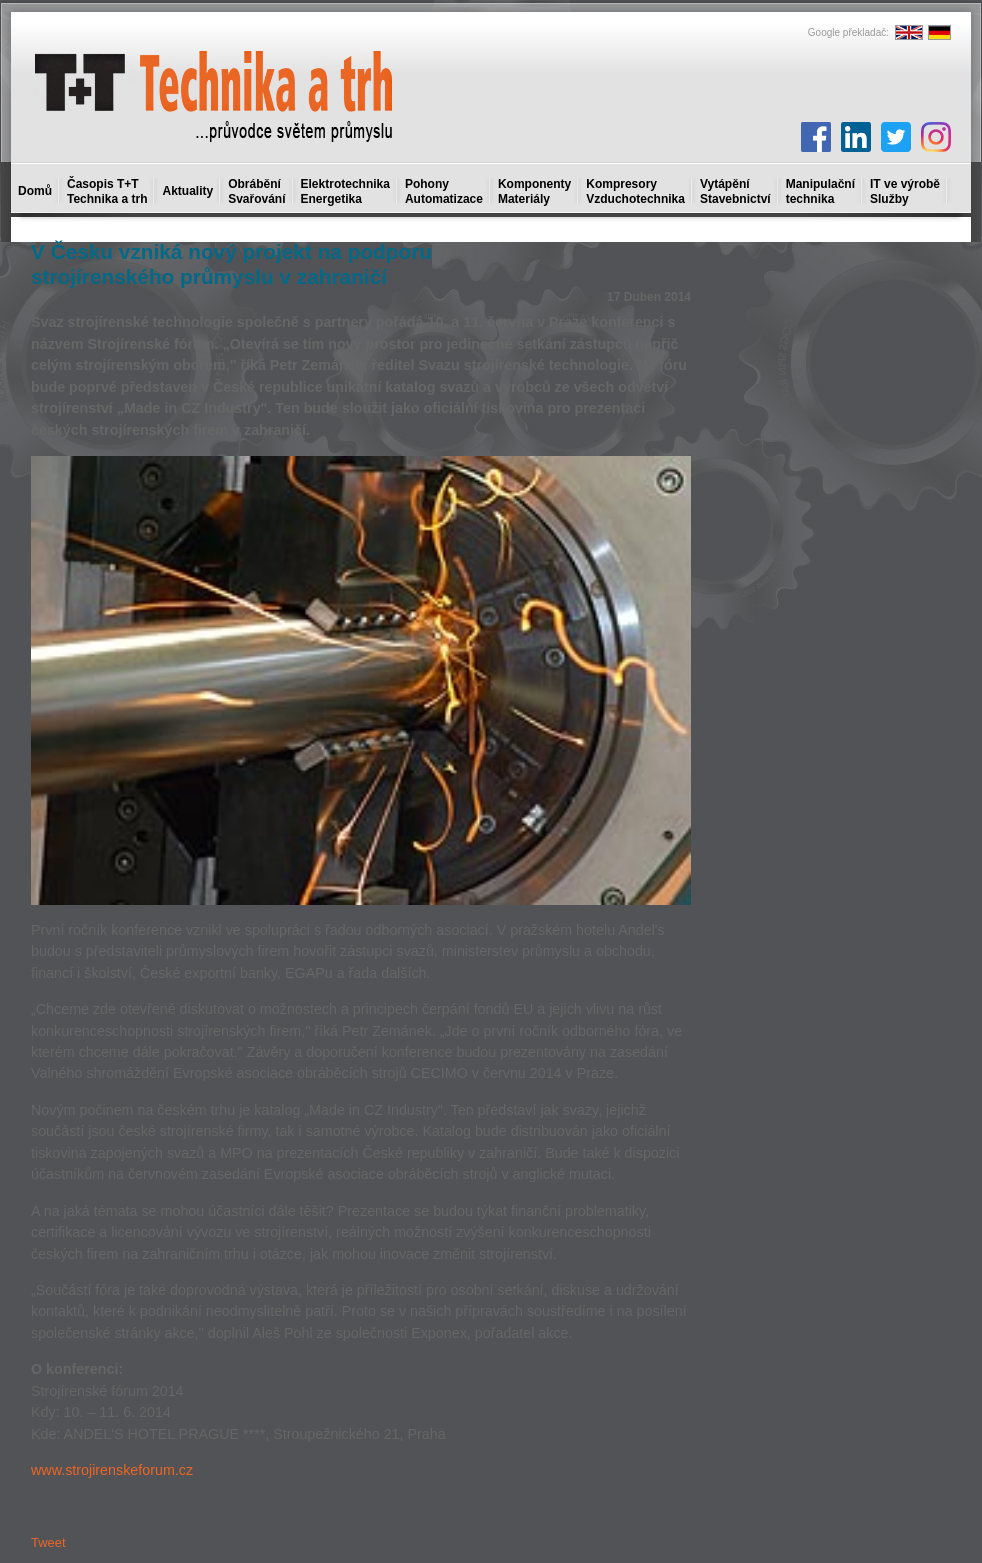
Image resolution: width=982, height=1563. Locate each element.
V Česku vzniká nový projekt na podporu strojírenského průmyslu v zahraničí (231, 264)
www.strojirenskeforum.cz (112, 1470)
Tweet (48, 1542)
